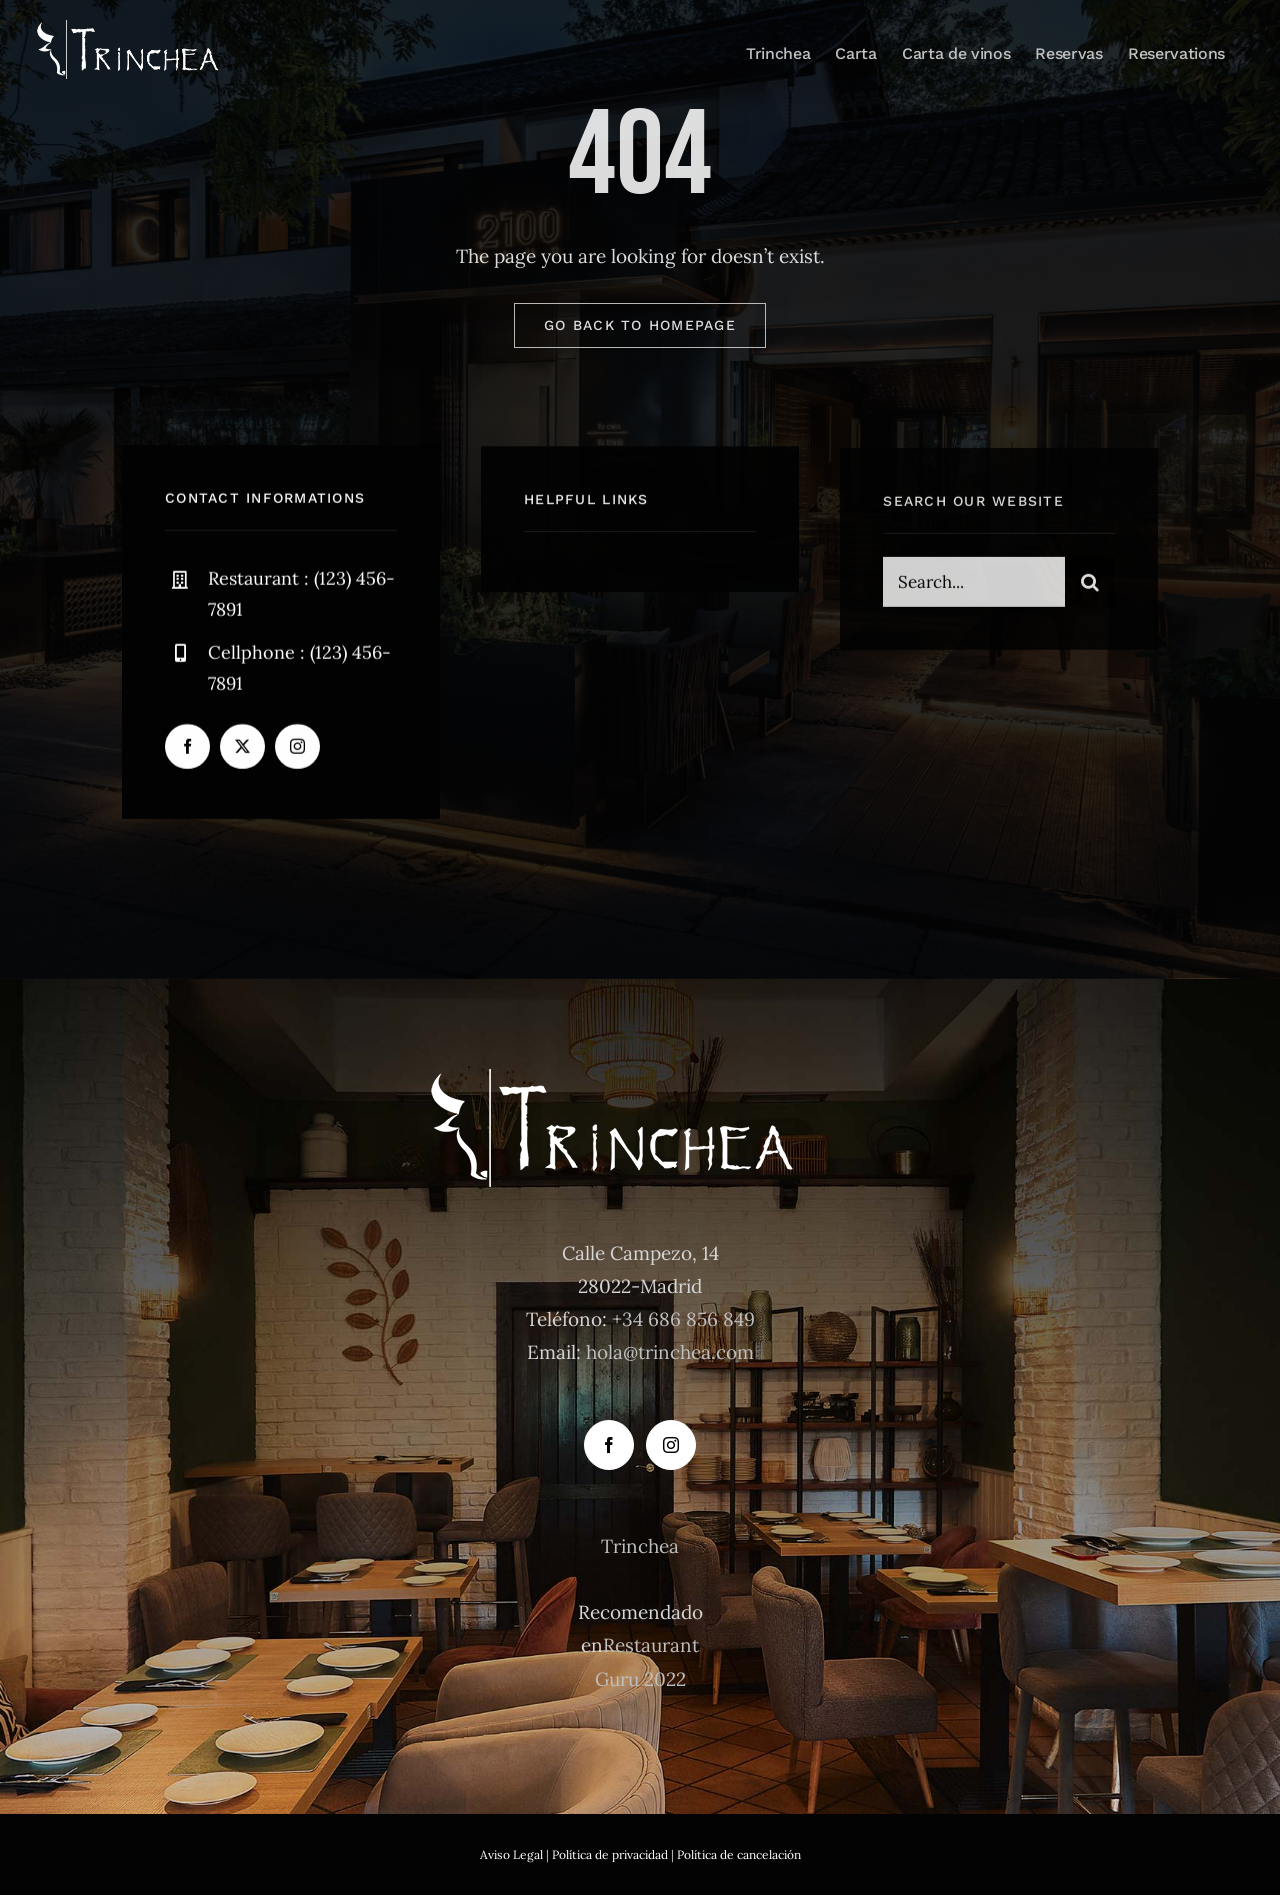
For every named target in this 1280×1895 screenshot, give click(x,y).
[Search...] (974, 586)
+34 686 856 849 (683, 1319)
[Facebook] (609, 1445)
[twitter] (242, 748)
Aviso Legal (511, 1854)
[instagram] (297, 748)
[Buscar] (1090, 586)
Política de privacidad (610, 1854)
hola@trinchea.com (670, 1352)
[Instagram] (671, 1445)
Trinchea (640, 1546)
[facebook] (187, 748)
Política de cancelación (739, 1854)
